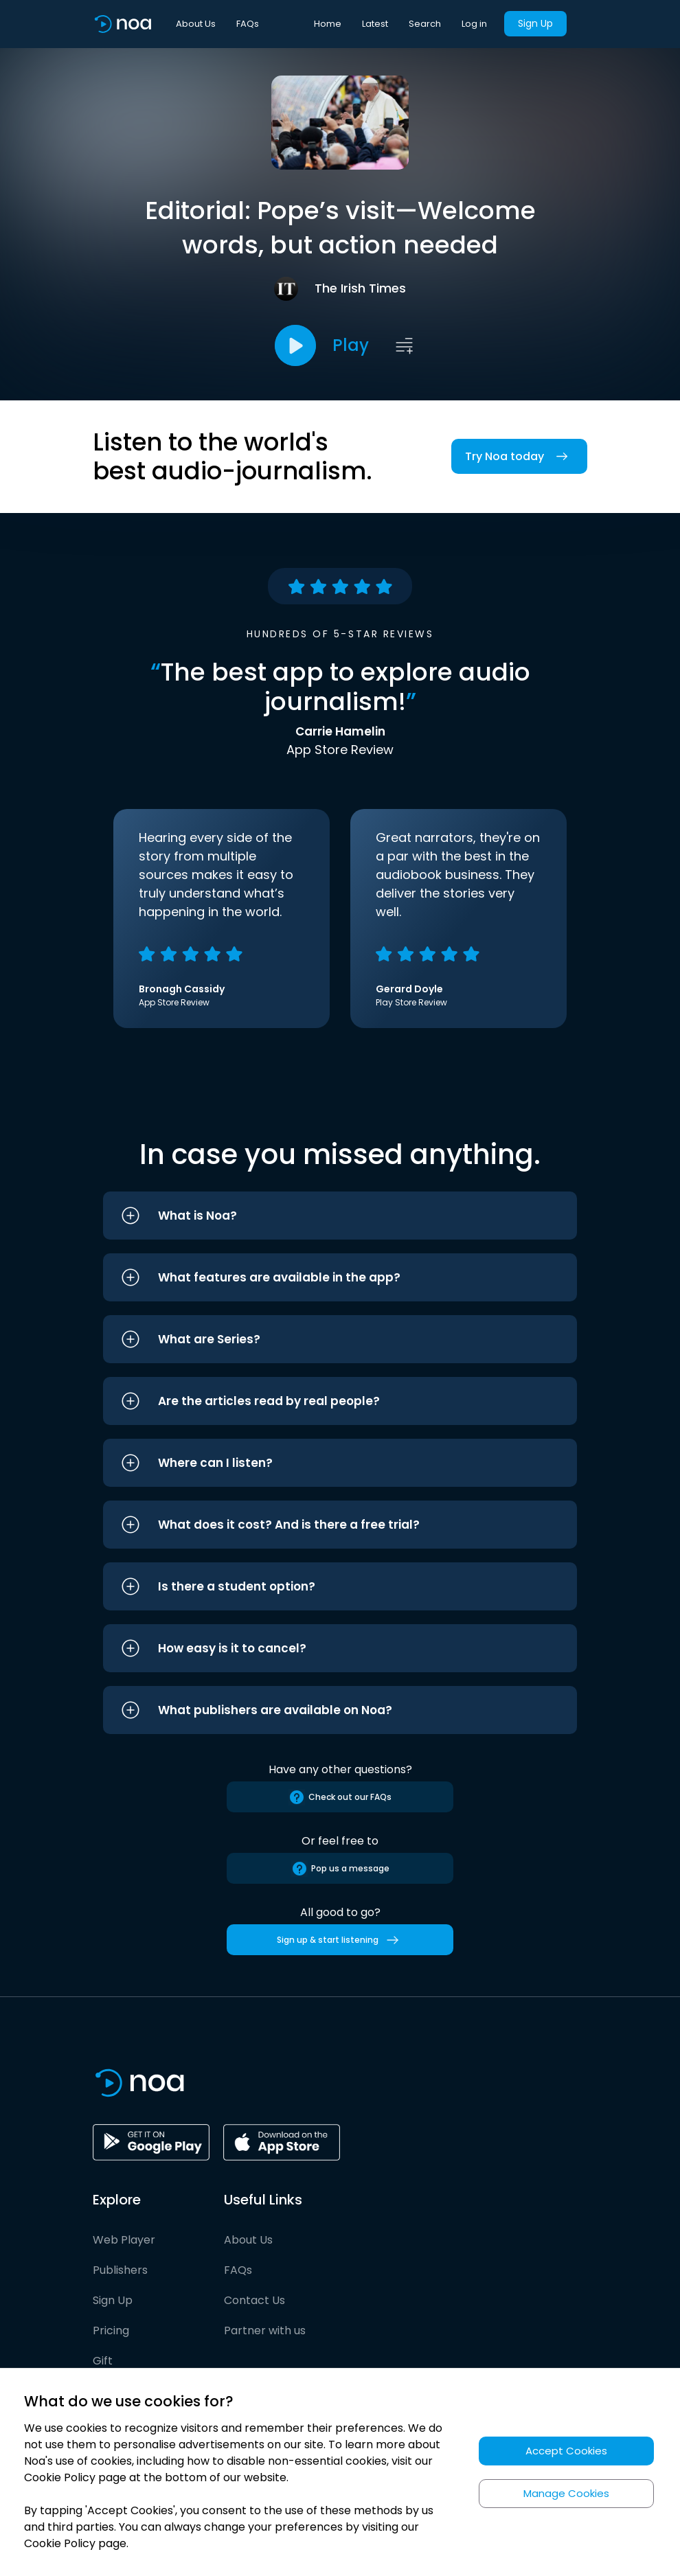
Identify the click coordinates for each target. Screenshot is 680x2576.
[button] (340, 1215)
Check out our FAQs (340, 1797)
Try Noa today (519, 456)
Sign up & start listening (340, 1940)
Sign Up (535, 23)
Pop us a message (340, 1868)
